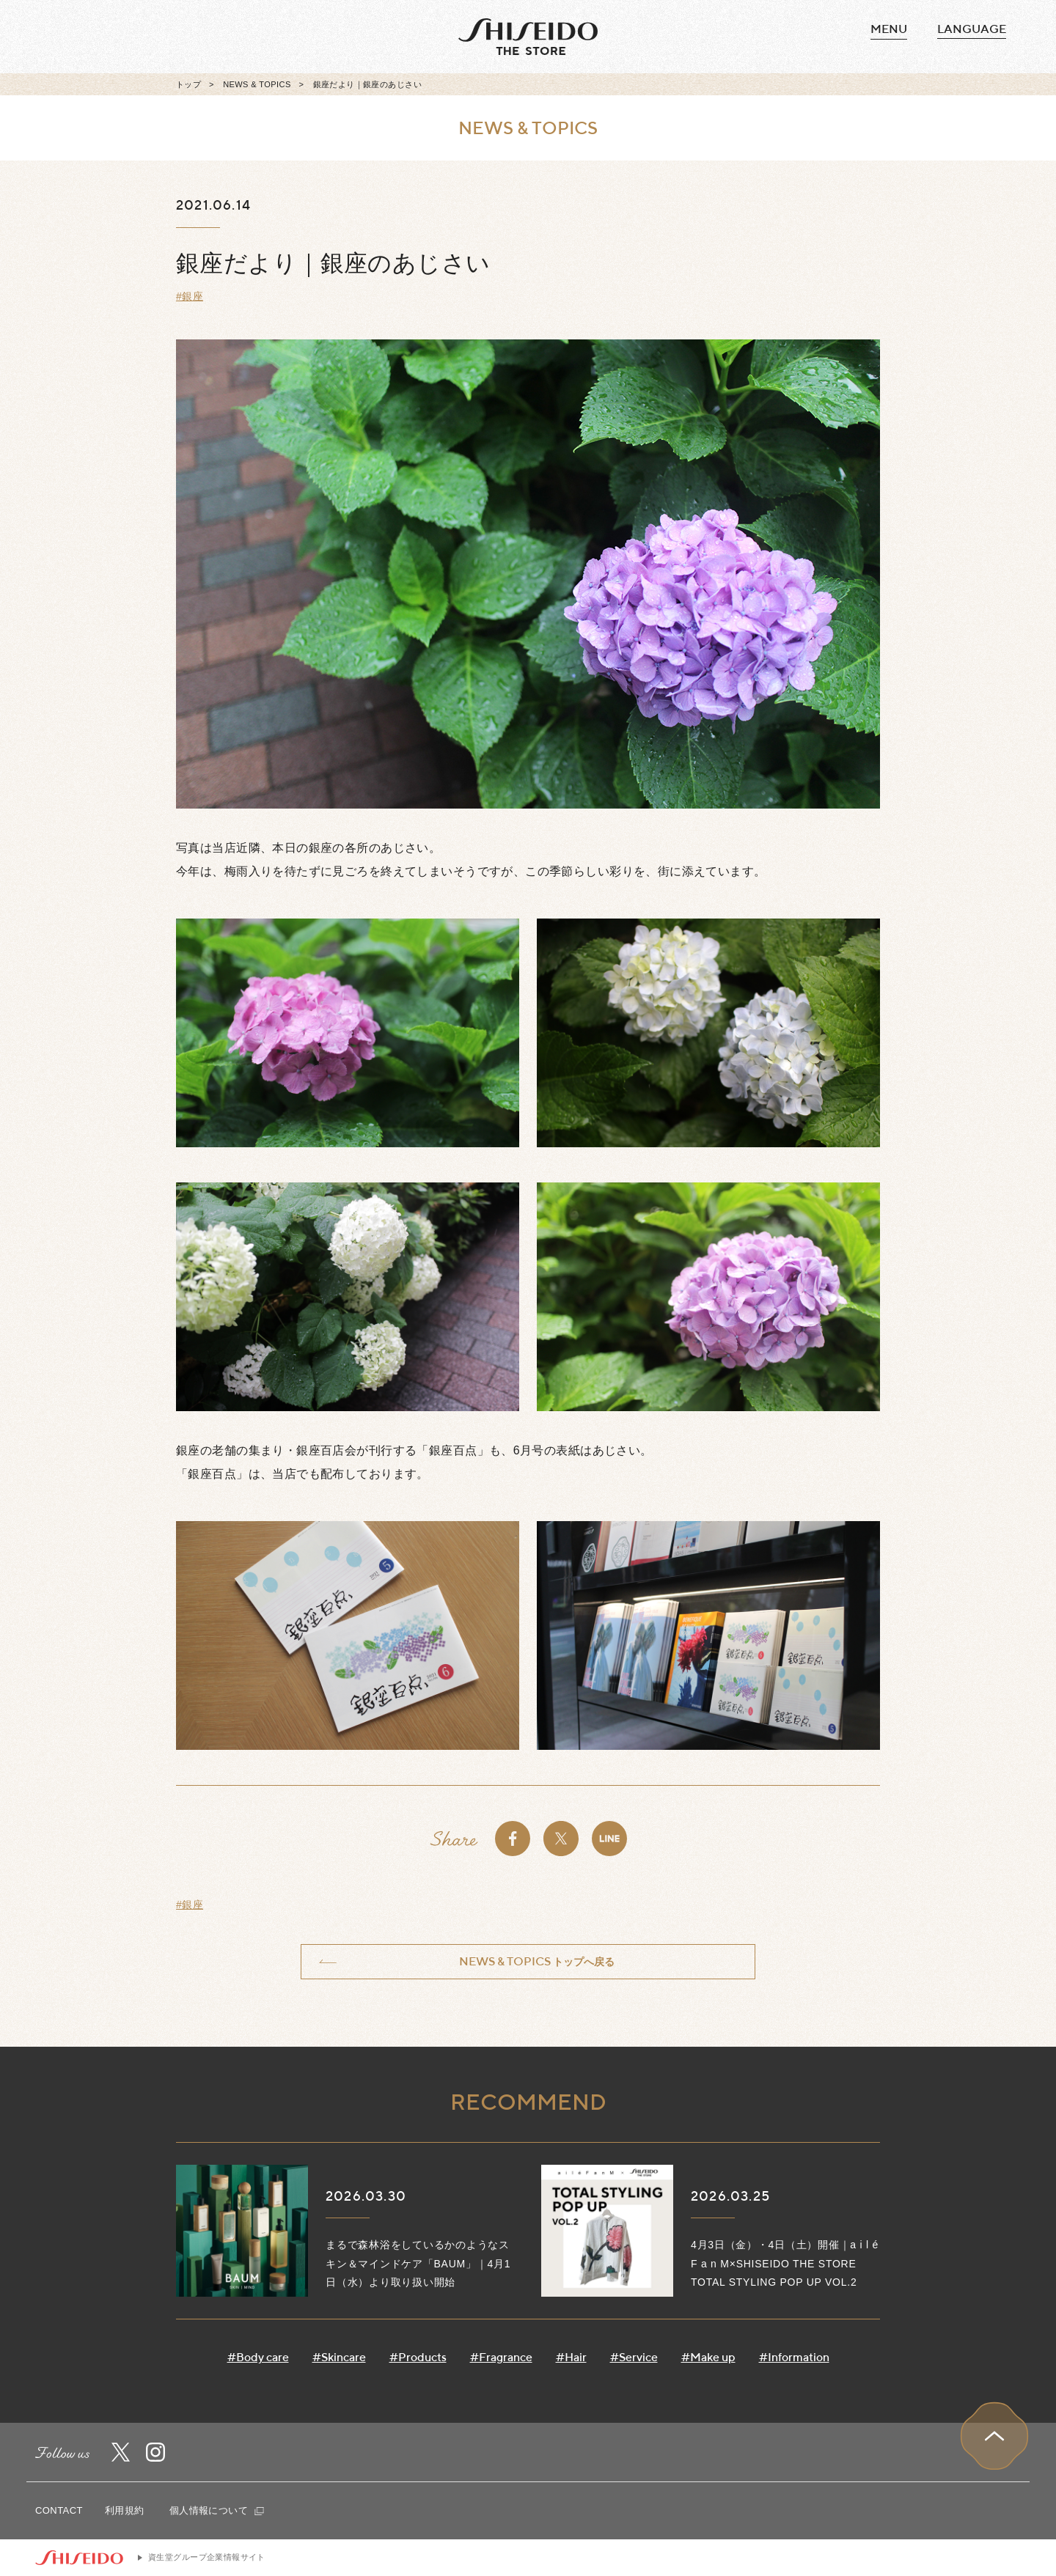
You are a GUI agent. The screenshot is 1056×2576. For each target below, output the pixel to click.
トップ (188, 84)
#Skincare (339, 2357)
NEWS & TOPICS (256, 84)
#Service (634, 2357)
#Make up (708, 2357)
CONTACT (59, 2510)
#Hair (571, 2357)
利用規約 (124, 2510)
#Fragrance (501, 2357)
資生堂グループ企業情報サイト (206, 2557)
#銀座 (189, 296)
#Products (418, 2357)
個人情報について (216, 2510)
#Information (794, 2357)
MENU (888, 29)
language (971, 29)
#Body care (258, 2357)
